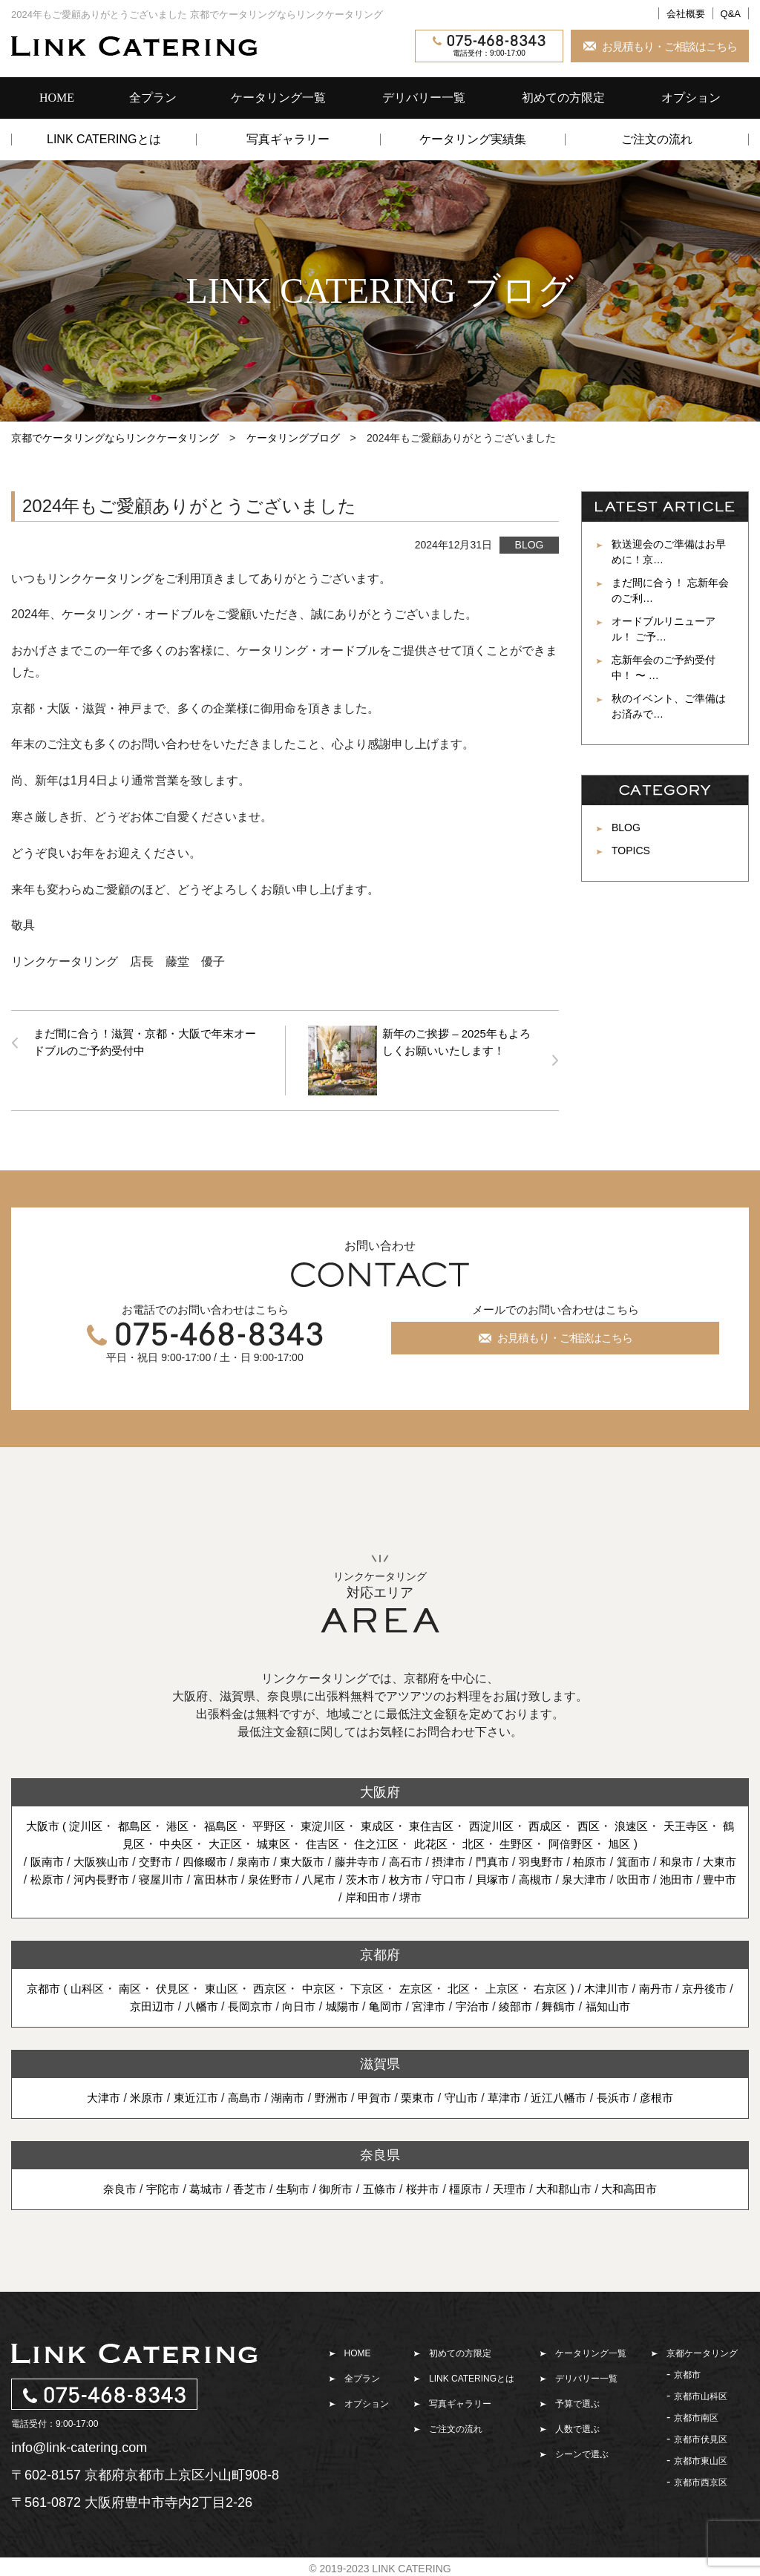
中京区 (344, 1986)
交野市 (163, 1859)
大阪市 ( (51, 1824)
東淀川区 (340, 1824)
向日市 (323, 2004)
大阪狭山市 (106, 1859)
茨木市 (423, 1877)
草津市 (510, 2095)
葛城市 (196, 2186)
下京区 (395, 1986)
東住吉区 (454, 1824)
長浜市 (625, 2095)
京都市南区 (696, 2416)
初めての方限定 (563, 97)
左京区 (446, 1986)
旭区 (650, 1841)
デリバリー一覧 (423, 97)
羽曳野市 (569, 1859)
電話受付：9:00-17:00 (489, 46)
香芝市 (243, 2186)
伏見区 (192, 1986)
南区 (148, 1986)
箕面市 (666, 1859)
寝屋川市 (211, 1877)
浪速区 (663, 1824)
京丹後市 (112, 2004)
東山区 (243, 1986)
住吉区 (339, 1841)
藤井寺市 (375, 1859)
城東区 (288, 1841)
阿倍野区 (599, 1841)
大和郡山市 (573, 2186)
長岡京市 (272, 2004)
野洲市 (329, 2095)
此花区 (453, 1841)
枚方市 (469, 1877)
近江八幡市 (567, 2095)
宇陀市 (151, 2186)
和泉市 (712, 1859)
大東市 (45, 1877)
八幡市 (220, 2004)
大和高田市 (642, 2186)
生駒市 (288, 2186)
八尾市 (378, 1877)
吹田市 (708, 1877)
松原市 (90, 1877)
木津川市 (645, 1986)
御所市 (333, 2186)
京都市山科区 (700, 2394)
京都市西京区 (700, 2480)
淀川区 (92, 1824)
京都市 (687, 2372)
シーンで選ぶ (582, 2452)
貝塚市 (559, 1877)
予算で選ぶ (577, 2401)
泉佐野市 (326, 1877)
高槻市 (605, 1877)
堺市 (454, 1895)
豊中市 (357, 1895)
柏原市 (620, 1859)
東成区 (397, 1824)
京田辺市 (169, 2004)
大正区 (237, 1841)
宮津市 (460, 2004)
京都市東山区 (700, 2459)
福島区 (233, 1824)
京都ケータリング (702, 2351)
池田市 (312, 1895)
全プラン (153, 97)
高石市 (427, 1859)
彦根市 (671, 2095)
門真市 (517, 1859)
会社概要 (685, 13)
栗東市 (419, 2095)
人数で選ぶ (577, 2427)
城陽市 (369, 2004)
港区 (188, 1824)
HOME (56, 97)
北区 (497, 1841)
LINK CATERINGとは (104, 139)
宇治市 (505, 2004)
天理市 (516, 2186)
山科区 (102, 1986)
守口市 (514, 1877)
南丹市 (697, 1986)
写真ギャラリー (288, 139)
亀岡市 (415, 2004)
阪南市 (48, 1859)
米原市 (134, 2095)
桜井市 (424, 2186)
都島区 (143, 1824)
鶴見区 (136, 1841)
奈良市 (106, 2186)
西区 (618, 1824)
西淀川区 (516, 1824)
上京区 (536, 1986)
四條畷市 (214, 1859)
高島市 (237, 2095)
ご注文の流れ (656, 139)
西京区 (294, 1986)
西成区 (573, 1824)
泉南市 (266, 1859)
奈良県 (380, 2153)
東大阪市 (317, 1859)
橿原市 (470, 2186)
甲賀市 (374, 2095)
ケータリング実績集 (472, 139)
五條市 (379, 2186)
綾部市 (551, 2004)
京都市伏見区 (700, 2437)
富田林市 (268, 1877)
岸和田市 (409, 1895)
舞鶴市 (597, 2004)
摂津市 (472, 1859)
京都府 (380, 1952)
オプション (691, 97)
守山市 (465, 2095)
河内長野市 (148, 1877)
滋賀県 (380, 2061)
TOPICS (631, 850)
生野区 (542, 1841)
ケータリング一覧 (278, 97)
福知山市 (648, 2004)
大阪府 (380, 1790)
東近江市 (186, 2095)
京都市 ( (62, 1986)
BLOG (529, 545)
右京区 (587, 1986)
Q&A (731, 13)
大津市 (89, 2095)
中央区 (187, 1841)
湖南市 (283, 2095)
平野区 (283, 1824)
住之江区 (395, 1841)
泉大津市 (657, 1877)
